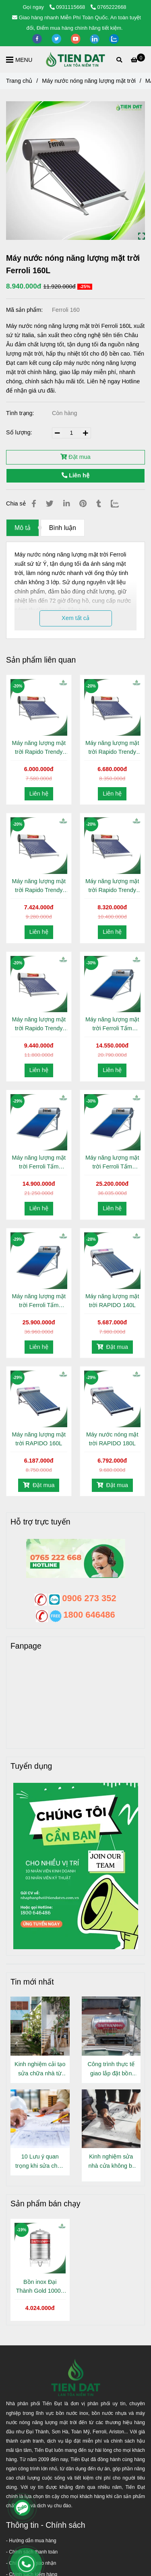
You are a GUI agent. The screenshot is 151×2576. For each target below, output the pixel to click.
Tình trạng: (21, 413)
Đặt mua (75, 457)
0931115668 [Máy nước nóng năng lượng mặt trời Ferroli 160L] (68, 7)
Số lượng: (20, 432)
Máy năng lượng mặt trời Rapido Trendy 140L (39, 748)
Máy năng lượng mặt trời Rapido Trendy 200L (112, 886)
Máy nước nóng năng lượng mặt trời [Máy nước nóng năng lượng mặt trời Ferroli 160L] (89, 81)
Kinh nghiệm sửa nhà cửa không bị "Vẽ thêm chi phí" (111, 2162)
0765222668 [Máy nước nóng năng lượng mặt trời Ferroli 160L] (108, 7)
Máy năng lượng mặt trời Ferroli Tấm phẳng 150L (39, 1162)
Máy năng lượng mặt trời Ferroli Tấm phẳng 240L (39, 1301)
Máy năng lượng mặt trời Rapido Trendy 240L (39, 1024)
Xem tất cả (75, 618)
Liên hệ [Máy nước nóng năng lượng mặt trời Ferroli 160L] (75, 475)
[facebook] (38, 38)
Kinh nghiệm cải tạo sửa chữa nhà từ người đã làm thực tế (39, 2069)
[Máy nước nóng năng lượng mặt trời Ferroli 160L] (76, 59)
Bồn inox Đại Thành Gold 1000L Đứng (40, 2287)
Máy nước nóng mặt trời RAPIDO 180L (112, 1439)
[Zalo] (120, 503)
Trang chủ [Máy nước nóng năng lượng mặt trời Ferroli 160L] (19, 81)
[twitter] (57, 38)
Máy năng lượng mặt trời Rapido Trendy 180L (39, 886)
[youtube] (76, 38)
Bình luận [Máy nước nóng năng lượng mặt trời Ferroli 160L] (62, 527)
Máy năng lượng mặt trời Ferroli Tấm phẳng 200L (112, 1162)
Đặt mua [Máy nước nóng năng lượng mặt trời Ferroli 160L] (112, 1347)
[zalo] (114, 38)
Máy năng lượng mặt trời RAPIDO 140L (112, 1300)
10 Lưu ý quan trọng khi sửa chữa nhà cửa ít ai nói (40, 2162)
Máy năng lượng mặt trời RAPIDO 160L (39, 1439)
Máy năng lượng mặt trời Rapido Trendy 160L (112, 748)
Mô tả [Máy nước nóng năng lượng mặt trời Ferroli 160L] (22, 527)
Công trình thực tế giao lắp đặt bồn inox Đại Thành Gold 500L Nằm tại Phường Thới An (111, 2069)
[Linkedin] (66, 503)
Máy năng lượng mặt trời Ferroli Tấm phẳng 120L (112, 1024)
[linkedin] (95, 38)
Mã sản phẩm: (25, 310)
